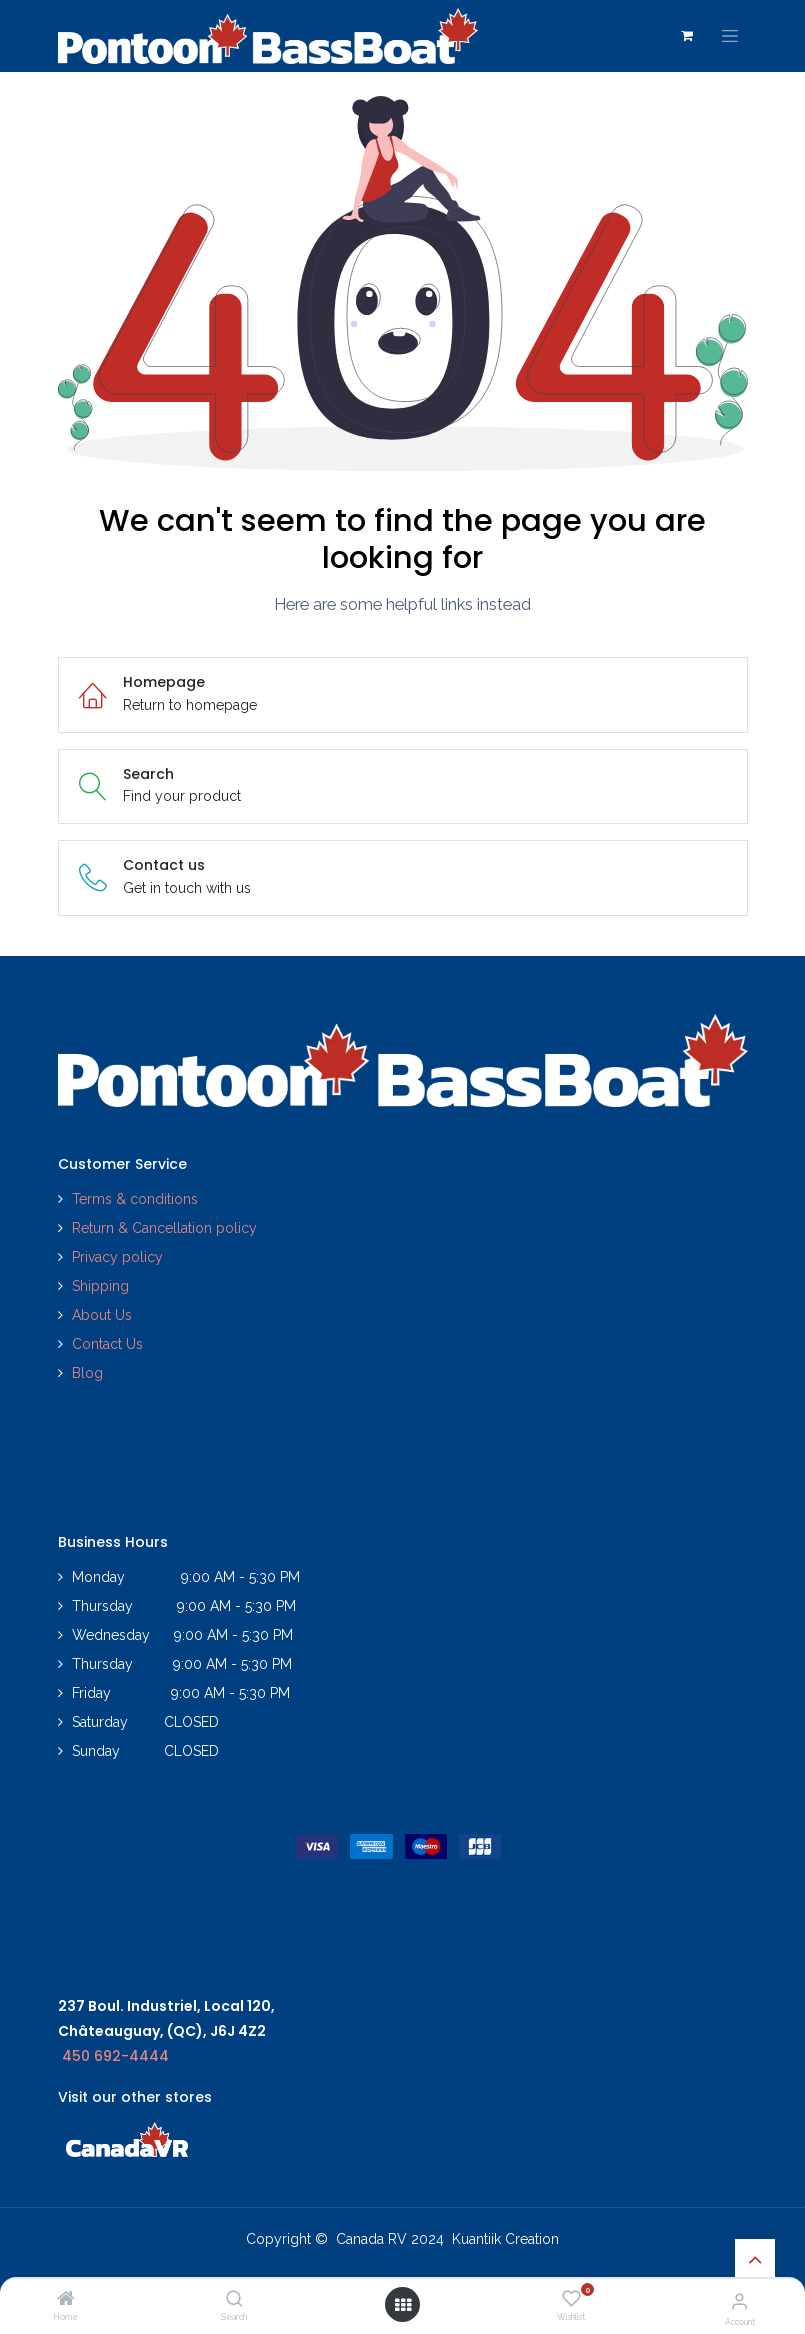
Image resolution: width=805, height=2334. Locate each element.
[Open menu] (403, 2305)
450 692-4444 (115, 2056)
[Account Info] (739, 2301)
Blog (87, 1373)
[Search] (234, 2300)
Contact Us (107, 1344)
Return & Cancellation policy (164, 1228)
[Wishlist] (571, 2299)
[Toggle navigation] (730, 36)
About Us (102, 1315)
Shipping (100, 1286)
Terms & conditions (135, 1199)
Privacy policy (119, 1257)
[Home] (66, 2300)
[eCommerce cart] (687, 36)
